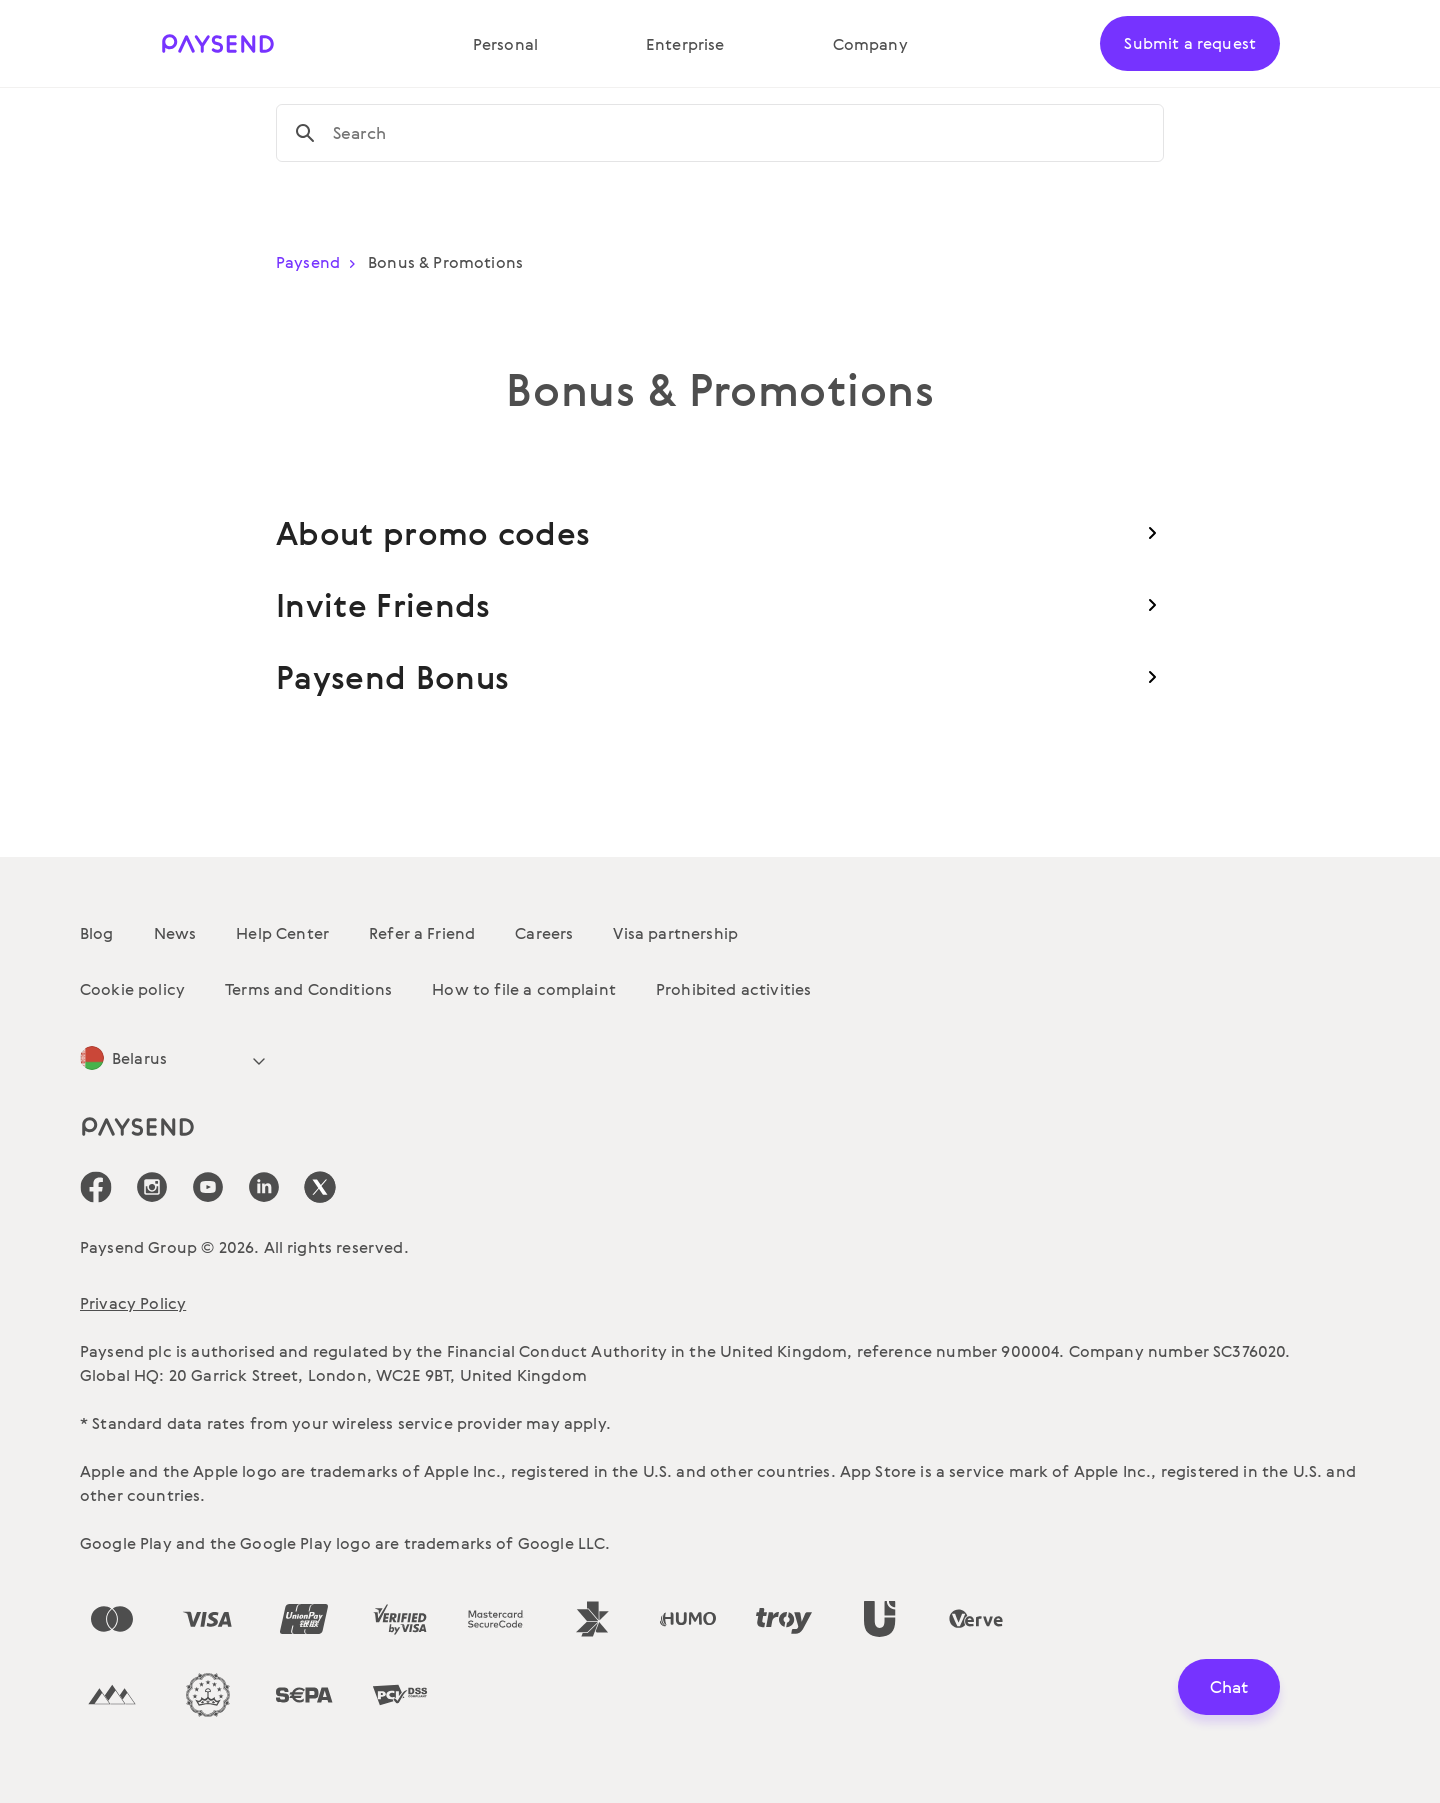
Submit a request (1190, 43)
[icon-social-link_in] (152, 1187)
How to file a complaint (524, 989)
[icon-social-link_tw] (320, 1187)
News (175, 933)
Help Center (282, 933)
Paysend (320, 262)
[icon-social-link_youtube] (208, 1187)
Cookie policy (132, 989)
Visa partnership (675, 933)
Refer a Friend (422, 933)
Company (870, 44)
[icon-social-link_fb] (96, 1187)
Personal (505, 44)
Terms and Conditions (308, 989)
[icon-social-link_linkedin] (264, 1187)
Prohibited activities (733, 989)
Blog (97, 933)
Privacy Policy (133, 1303)
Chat (1229, 1686)
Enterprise (685, 44)
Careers (544, 933)
